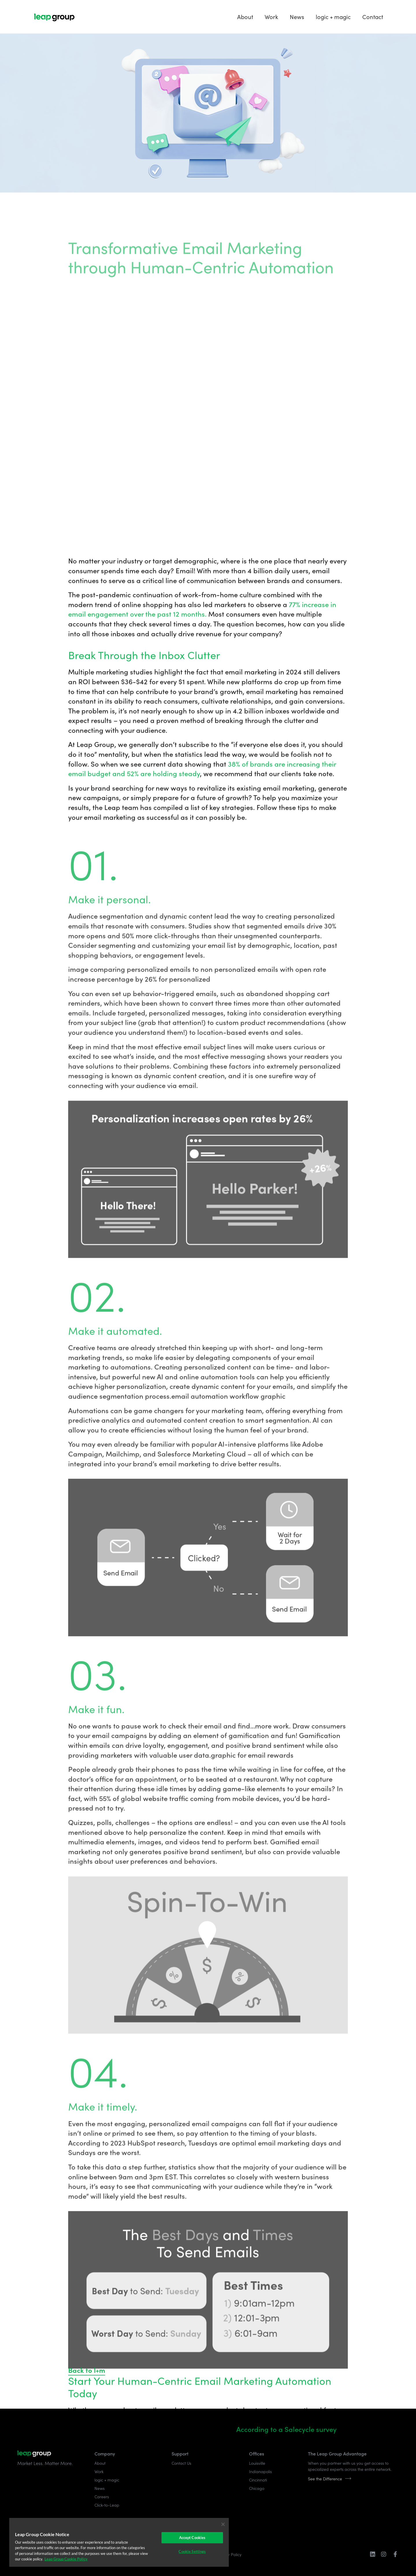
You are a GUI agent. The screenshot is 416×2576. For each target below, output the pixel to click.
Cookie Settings (192, 2551)
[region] (119, 2542)
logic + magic (333, 17)
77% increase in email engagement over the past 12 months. (202, 1854)
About (245, 17)
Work (271, 17)
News (297, 17)
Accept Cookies (192, 2537)
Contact (372, 17)
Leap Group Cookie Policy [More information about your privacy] (66, 2559)
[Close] (223, 2524)
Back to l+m (86, 2370)
